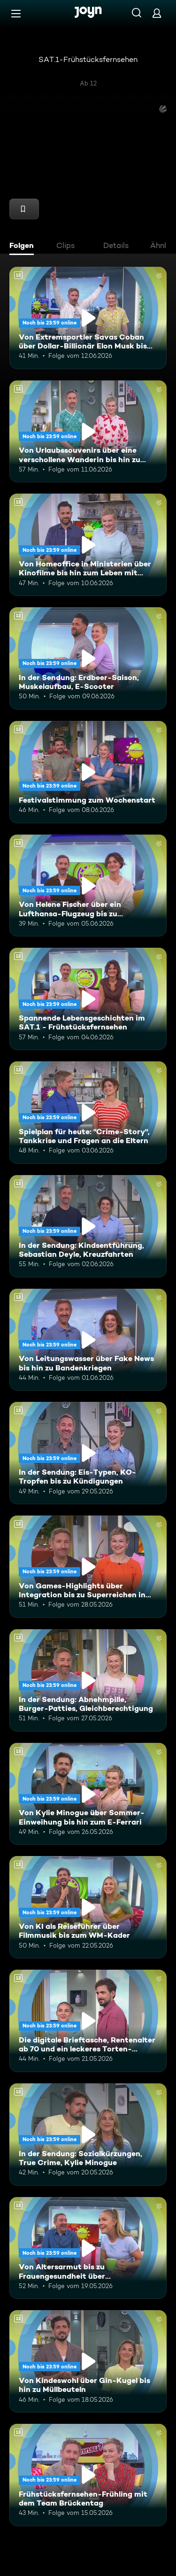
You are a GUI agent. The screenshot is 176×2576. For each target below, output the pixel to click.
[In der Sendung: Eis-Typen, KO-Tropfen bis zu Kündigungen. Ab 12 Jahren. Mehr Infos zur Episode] (88, 1453)
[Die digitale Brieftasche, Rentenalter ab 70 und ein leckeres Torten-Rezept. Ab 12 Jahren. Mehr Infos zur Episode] (88, 2021)
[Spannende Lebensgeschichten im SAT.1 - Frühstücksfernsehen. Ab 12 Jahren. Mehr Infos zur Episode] (88, 999)
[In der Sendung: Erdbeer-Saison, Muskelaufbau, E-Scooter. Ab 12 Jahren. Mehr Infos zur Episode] (88, 658)
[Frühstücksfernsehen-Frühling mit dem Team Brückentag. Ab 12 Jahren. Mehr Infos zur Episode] (88, 2475)
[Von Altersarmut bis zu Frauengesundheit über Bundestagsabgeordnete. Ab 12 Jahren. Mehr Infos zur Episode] (88, 2248)
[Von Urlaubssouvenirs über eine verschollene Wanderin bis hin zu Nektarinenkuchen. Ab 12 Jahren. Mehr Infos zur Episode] (88, 431)
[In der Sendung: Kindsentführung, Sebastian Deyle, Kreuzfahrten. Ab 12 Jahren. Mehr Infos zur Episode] (88, 1226)
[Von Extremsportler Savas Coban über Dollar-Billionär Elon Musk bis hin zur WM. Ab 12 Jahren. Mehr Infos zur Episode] (88, 318)
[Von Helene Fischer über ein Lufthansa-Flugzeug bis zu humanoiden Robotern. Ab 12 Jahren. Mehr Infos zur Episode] (88, 886)
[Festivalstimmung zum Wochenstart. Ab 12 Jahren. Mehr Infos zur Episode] (88, 772)
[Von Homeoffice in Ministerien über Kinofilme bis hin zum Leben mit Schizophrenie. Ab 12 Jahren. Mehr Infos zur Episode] (88, 545)
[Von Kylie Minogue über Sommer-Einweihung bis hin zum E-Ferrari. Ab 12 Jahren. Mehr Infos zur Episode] (88, 1794)
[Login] (156, 13)
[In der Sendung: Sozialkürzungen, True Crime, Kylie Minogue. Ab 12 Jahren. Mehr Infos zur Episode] (88, 2134)
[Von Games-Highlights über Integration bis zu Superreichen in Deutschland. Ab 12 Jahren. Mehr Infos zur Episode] (88, 1567)
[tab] (24, 246)
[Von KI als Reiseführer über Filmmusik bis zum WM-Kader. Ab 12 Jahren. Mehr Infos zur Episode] (88, 1907)
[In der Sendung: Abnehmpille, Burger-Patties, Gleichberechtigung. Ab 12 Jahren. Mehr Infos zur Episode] (88, 1680)
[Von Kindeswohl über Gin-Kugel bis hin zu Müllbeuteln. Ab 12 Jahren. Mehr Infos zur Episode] (88, 2361)
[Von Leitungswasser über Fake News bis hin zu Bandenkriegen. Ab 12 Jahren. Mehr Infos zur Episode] (88, 1340)
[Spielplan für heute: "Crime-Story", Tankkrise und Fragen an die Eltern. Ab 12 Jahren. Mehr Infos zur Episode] (88, 1112)
